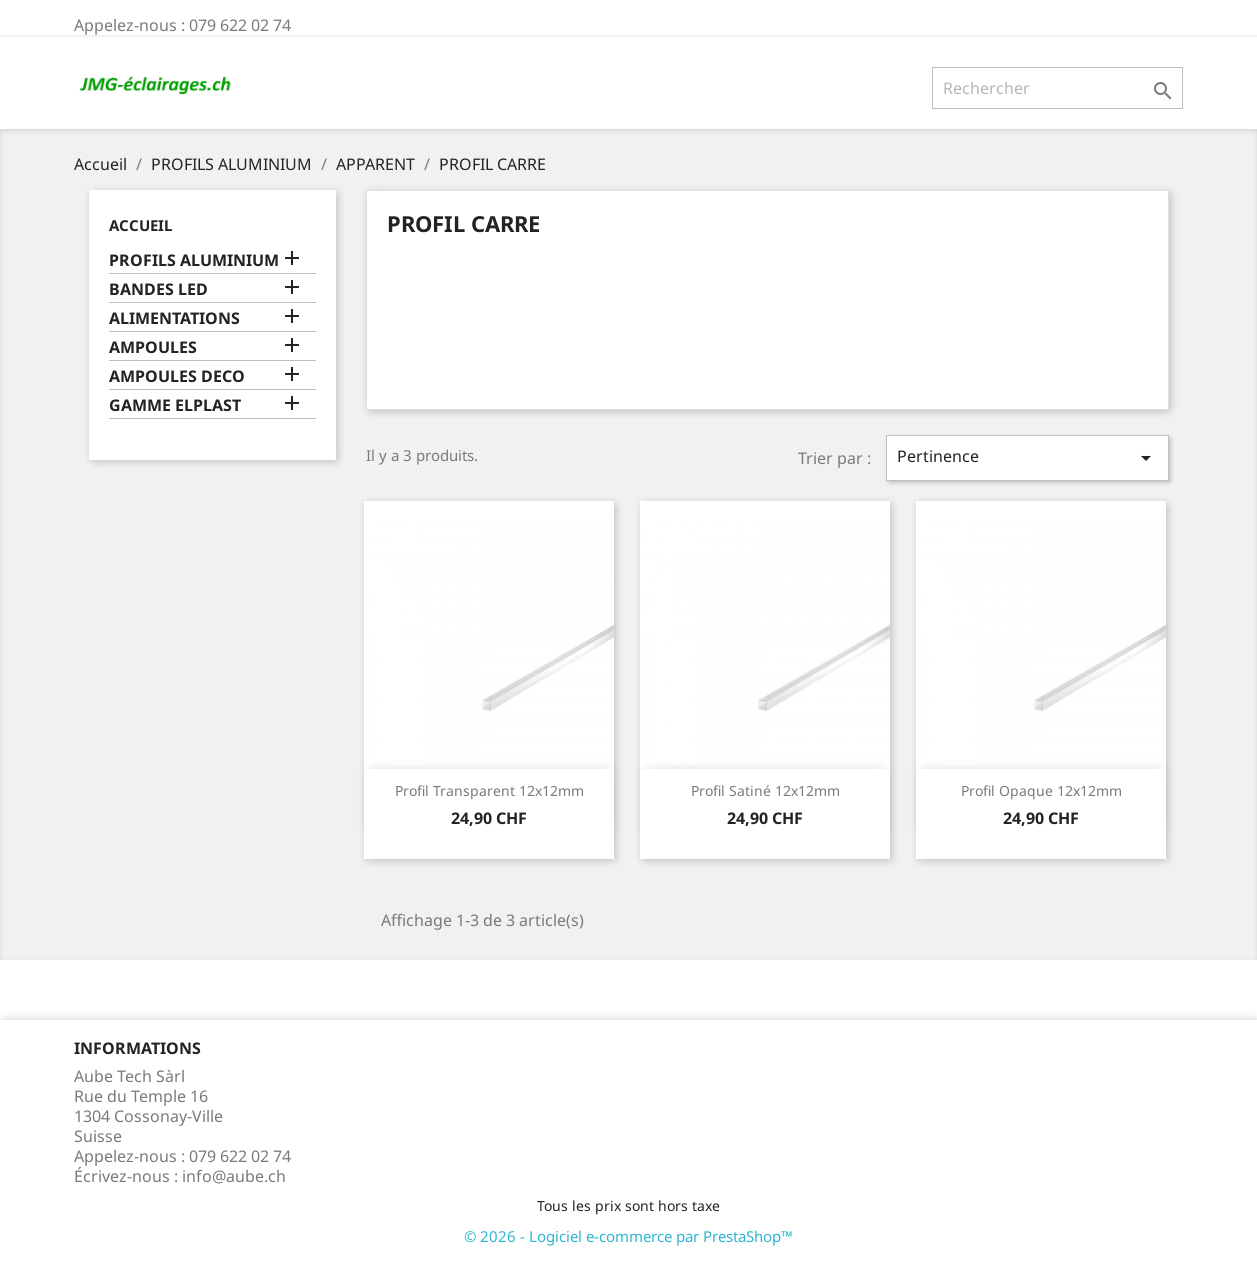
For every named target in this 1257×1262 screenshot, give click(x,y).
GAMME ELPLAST (175, 405)
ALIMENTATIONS (174, 318)
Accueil (140, 225)
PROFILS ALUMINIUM (194, 260)
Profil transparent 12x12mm (489, 790)
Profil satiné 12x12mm (765, 790)
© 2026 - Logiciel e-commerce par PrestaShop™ (628, 1236)
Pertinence (1027, 457)
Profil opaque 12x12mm (1041, 790)
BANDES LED (158, 289)
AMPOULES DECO (177, 376)
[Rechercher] (1057, 88)
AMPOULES (153, 347)
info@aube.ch (234, 1176)
